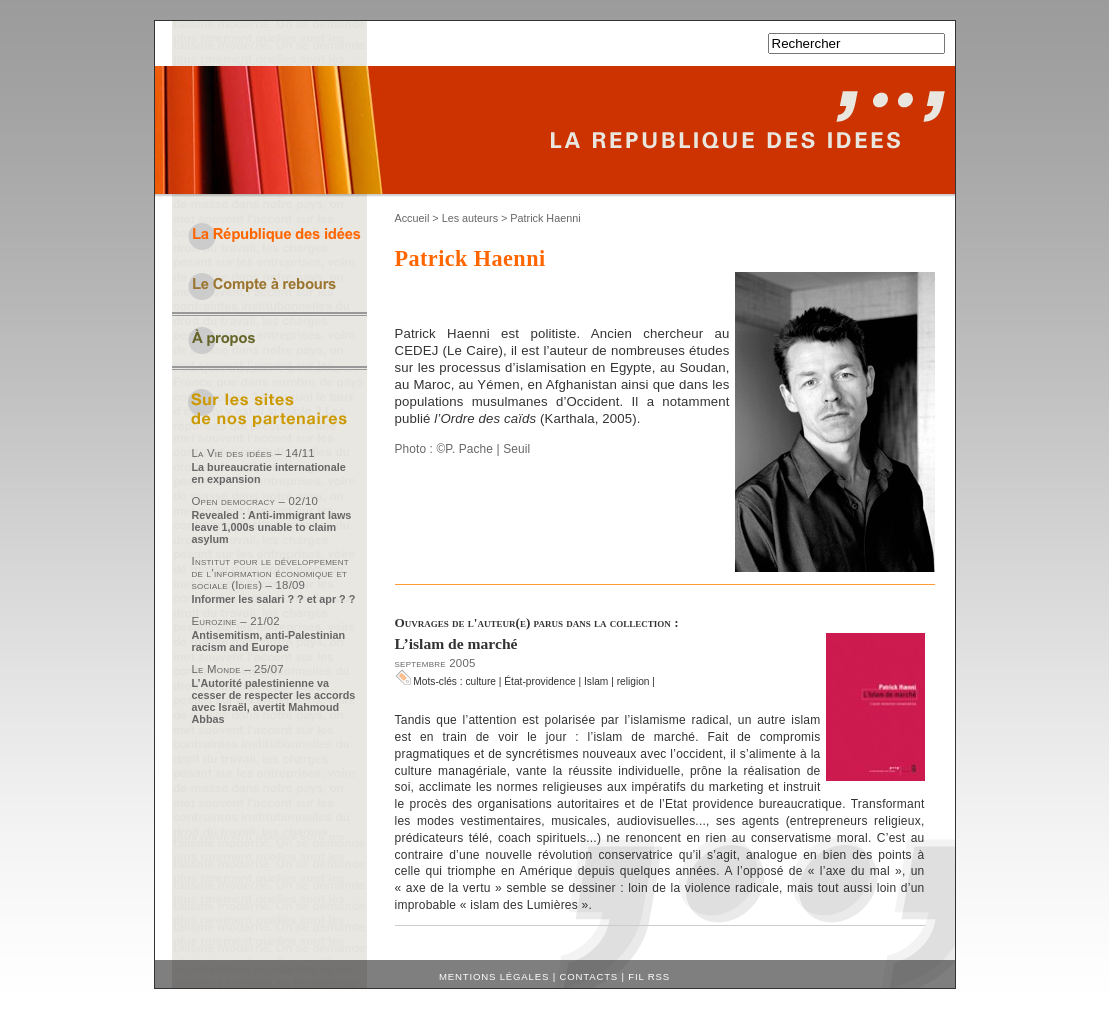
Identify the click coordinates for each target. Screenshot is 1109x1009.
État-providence (539, 681)
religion (633, 681)
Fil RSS (649, 976)
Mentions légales (494, 976)
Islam (596, 681)
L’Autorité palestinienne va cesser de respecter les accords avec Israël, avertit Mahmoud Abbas (274, 701)
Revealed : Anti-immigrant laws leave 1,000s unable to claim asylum (272, 527)
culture (480, 681)
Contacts (588, 976)
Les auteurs (470, 218)
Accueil (412, 218)
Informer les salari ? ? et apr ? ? (274, 599)
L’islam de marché (456, 643)
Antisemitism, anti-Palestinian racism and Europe (269, 641)
